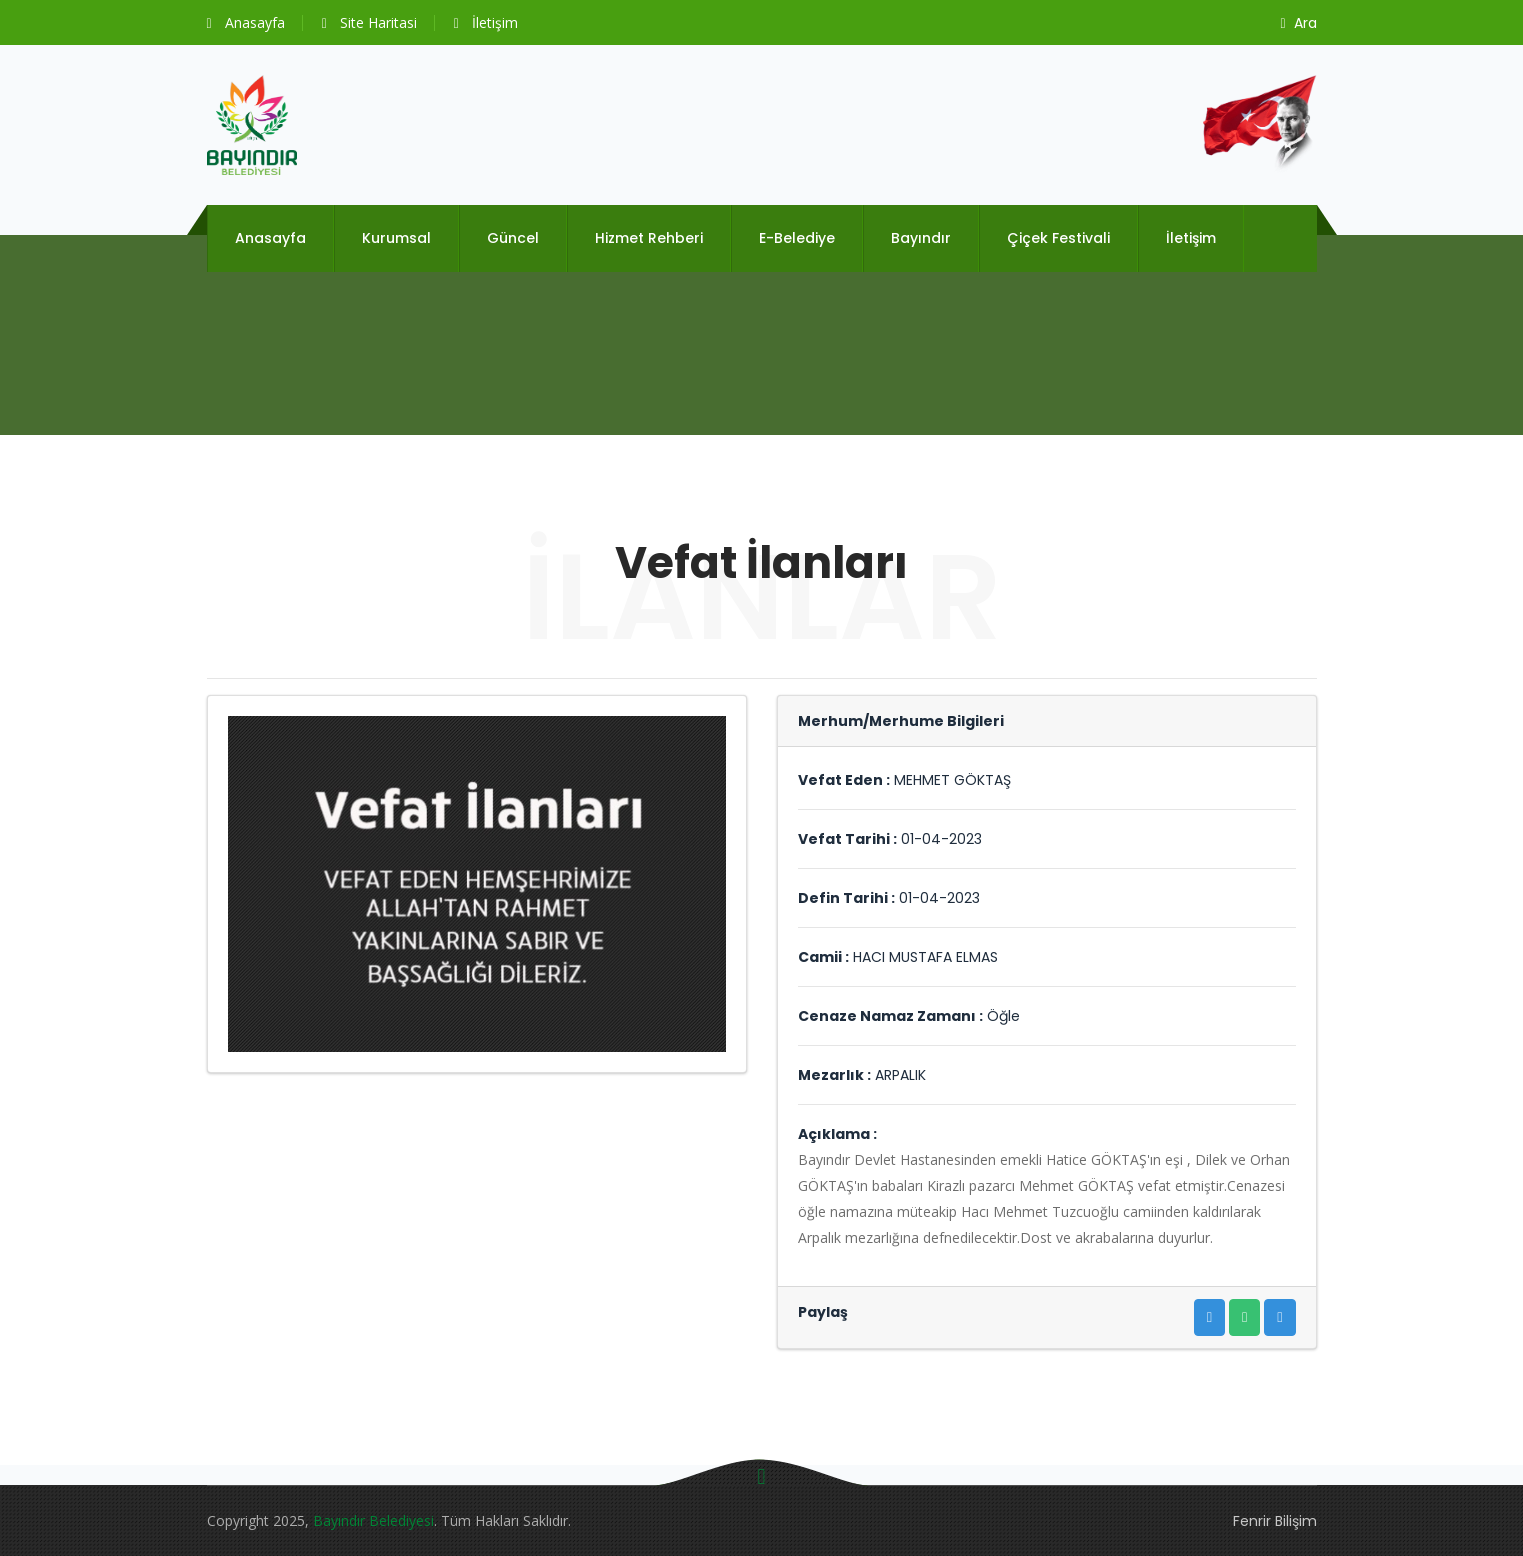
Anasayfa (246, 22)
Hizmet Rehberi (649, 238)
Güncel (513, 238)
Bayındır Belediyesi (373, 1520)
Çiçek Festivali (1058, 238)
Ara (1298, 23)
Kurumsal (396, 238)
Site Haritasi (369, 22)
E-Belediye (797, 238)
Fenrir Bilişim (1275, 1521)
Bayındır (921, 238)
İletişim (486, 22)
